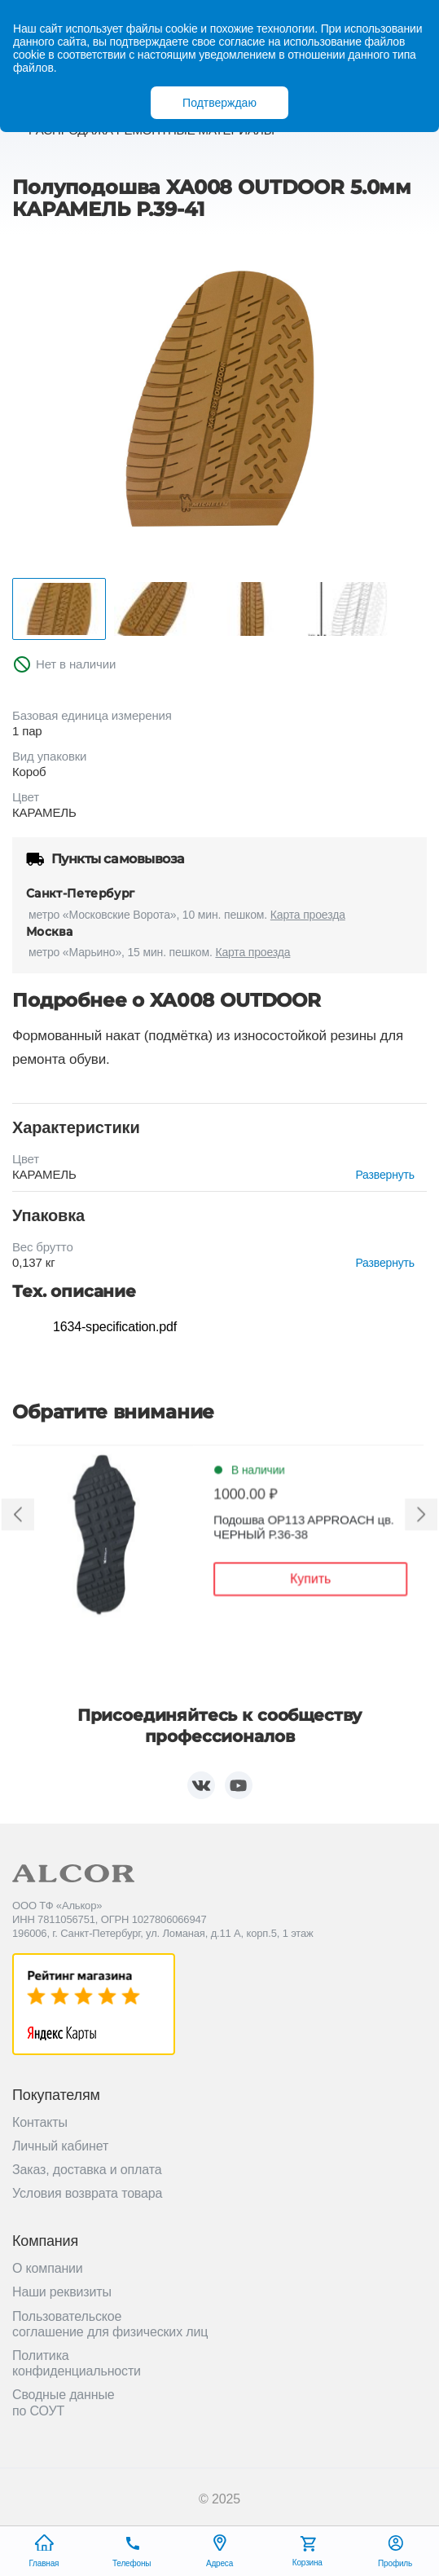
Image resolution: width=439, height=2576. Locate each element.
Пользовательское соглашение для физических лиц (110, 2324)
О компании (47, 2268)
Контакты (40, 2122)
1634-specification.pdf (115, 1327)
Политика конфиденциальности (76, 2363)
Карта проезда (307, 914)
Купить (307, 1581)
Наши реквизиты (62, 2292)
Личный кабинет (60, 2146)
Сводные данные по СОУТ (63, 2402)
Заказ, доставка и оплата (86, 2170)
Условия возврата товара (87, 2193)
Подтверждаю (219, 102)
